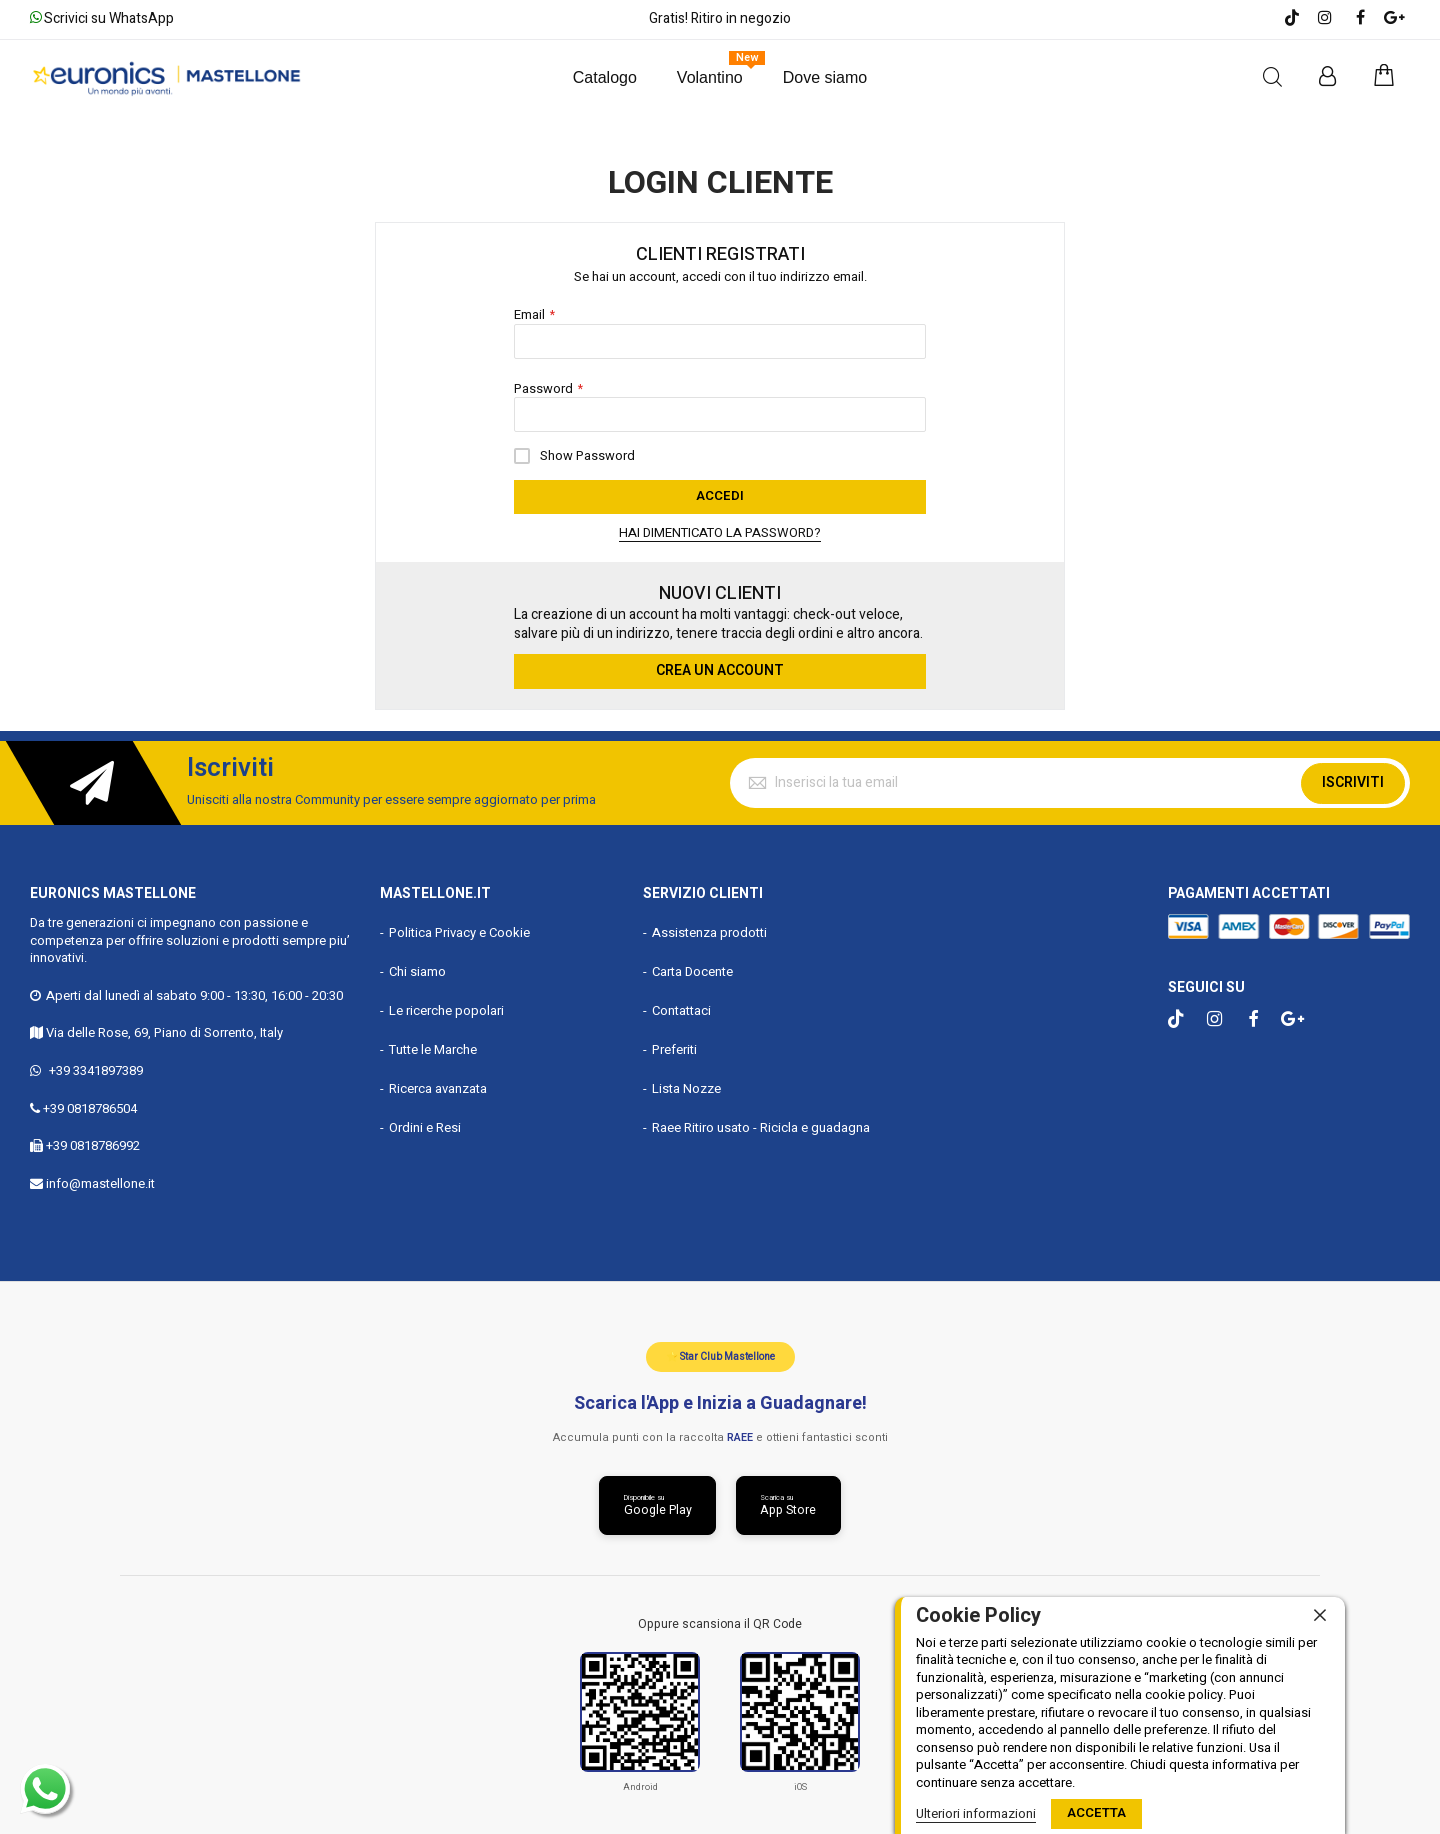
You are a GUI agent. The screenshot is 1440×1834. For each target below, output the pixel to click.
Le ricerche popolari (446, 1009)
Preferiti (674, 1048)
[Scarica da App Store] (789, 1505)
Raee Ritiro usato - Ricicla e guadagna (761, 1126)
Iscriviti (1353, 781)
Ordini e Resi (425, 1126)
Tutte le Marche (433, 1048)
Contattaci (681, 1009)
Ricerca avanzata (438, 1087)
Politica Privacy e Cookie (459, 931)
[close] (1320, 1616)
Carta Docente (692, 970)
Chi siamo (417, 970)
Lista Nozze (686, 1087)
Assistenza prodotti (709, 931)
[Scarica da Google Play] (657, 1505)
